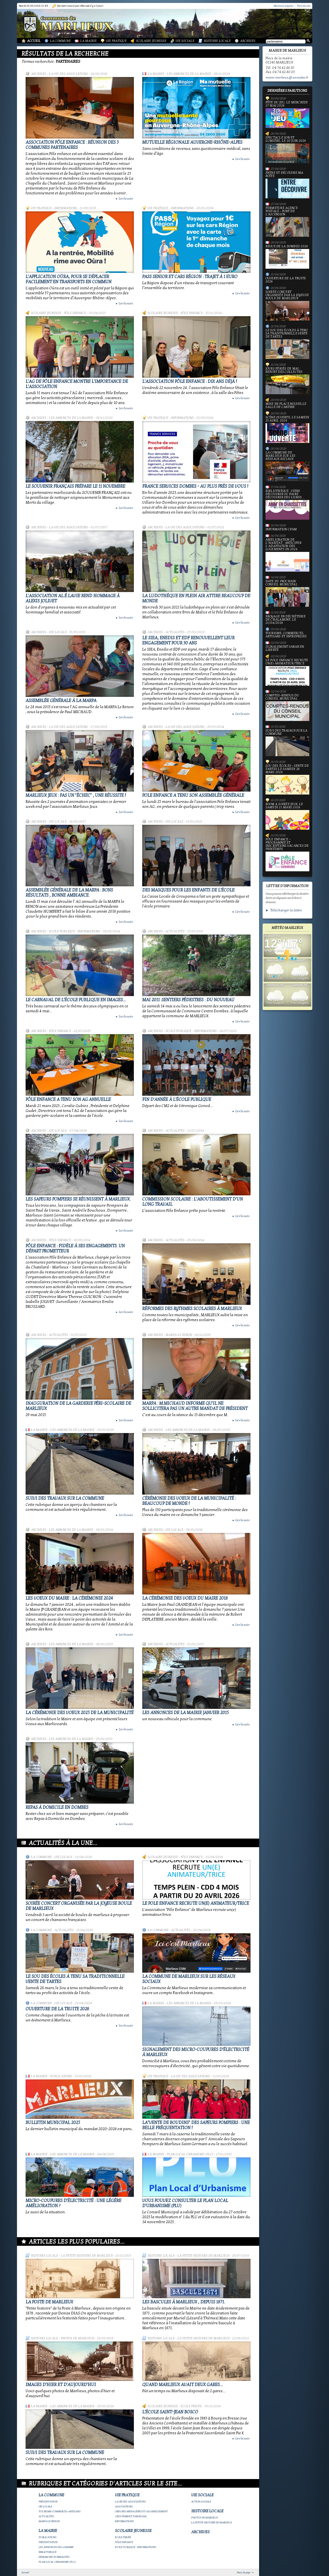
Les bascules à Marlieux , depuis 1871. (183, 2302)
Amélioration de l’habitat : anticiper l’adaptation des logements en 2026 (287, 555)
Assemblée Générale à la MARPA (61, 700)
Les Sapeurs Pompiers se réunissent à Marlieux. (78, 1199)
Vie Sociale (185, 41)
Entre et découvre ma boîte (287, 184)
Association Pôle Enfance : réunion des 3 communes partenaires (72, 145)
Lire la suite (124, 198)
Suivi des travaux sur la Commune (65, 1498)
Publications (61, 2076)
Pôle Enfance (75, 313)
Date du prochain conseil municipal (287, 593)
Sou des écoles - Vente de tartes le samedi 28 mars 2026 (287, 779)
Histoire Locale (217, 41)
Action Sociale (201, 2501)
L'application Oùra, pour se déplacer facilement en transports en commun (68, 279)
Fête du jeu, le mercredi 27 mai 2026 (287, 114)
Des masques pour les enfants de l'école (188, 890)
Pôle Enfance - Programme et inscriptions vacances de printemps (287, 854)
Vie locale (58, 632)
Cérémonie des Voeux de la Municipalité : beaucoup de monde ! (189, 1501)
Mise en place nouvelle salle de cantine (286, 405)
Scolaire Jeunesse (151, 41)
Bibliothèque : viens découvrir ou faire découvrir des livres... (287, 504)
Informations (65, 208)
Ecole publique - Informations (74, 931)
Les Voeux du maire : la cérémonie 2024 (69, 1598)
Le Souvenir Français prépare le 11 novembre (75, 486)
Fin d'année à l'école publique (176, 1099)
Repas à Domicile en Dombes (57, 1807)
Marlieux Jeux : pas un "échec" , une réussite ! (76, 795)
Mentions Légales (283, 5)
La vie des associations (68, 74)
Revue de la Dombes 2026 (287, 257)
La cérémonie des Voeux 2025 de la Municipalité (80, 1712)
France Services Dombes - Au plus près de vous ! (195, 486)
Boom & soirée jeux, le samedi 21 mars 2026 (287, 816)
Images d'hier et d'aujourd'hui (61, 2384)
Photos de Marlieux (77, 2338)
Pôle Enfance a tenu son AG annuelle (68, 1099)
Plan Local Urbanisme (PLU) (190, 2154)
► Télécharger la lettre (284, 910)
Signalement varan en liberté (285, 648)
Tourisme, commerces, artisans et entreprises (286, 635)
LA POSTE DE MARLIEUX (49, 2302)
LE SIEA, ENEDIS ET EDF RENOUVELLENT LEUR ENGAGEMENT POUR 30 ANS (188, 640)
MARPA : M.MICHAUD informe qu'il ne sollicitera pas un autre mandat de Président (195, 1406)
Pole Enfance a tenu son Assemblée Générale (193, 795)
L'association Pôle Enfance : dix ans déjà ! (189, 381)
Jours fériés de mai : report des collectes (287, 380)
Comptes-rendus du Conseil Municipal (287, 707)
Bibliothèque (48, 2552)
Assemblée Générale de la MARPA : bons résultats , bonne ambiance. (69, 893)
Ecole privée (191, 2406)
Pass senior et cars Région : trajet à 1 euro (189, 276)
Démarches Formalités (54, 2557)
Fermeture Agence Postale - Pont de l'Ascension (287, 221)
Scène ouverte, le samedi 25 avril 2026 (287, 429)
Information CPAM (281, 529)
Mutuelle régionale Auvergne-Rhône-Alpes (192, 142)
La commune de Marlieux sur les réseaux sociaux (287, 466)
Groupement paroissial (131, 2516)
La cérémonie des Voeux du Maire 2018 (185, 1598)
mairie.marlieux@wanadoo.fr (287, 77)
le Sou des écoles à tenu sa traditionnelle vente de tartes (287, 344)
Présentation (48, 2501)
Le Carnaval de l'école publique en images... (76, 999)
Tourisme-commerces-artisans (60, 2511)
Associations (124, 2506)
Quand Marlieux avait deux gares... (182, 2384)
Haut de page (243, 2572)
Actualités (175, 632)
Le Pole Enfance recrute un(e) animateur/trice (195, 1903)
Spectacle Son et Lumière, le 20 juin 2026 (287, 149)
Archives (247, 41)
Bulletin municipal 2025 (53, 2122)
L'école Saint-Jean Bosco (170, 2412)
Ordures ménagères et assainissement (141, 2511)
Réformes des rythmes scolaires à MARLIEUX (192, 1308)
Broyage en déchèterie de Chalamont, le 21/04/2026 (286, 619)
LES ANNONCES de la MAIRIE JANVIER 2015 (185, 1712)
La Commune (60, 41)
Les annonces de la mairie (189, 74)
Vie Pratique (116, 41)
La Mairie (88, 41)
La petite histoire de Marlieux (87, 2256)
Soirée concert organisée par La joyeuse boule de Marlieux (287, 305)
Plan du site (303, 5)
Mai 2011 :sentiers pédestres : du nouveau (188, 999)
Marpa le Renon (179, 1335)
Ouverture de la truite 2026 (57, 2009)
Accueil (34, 41)
